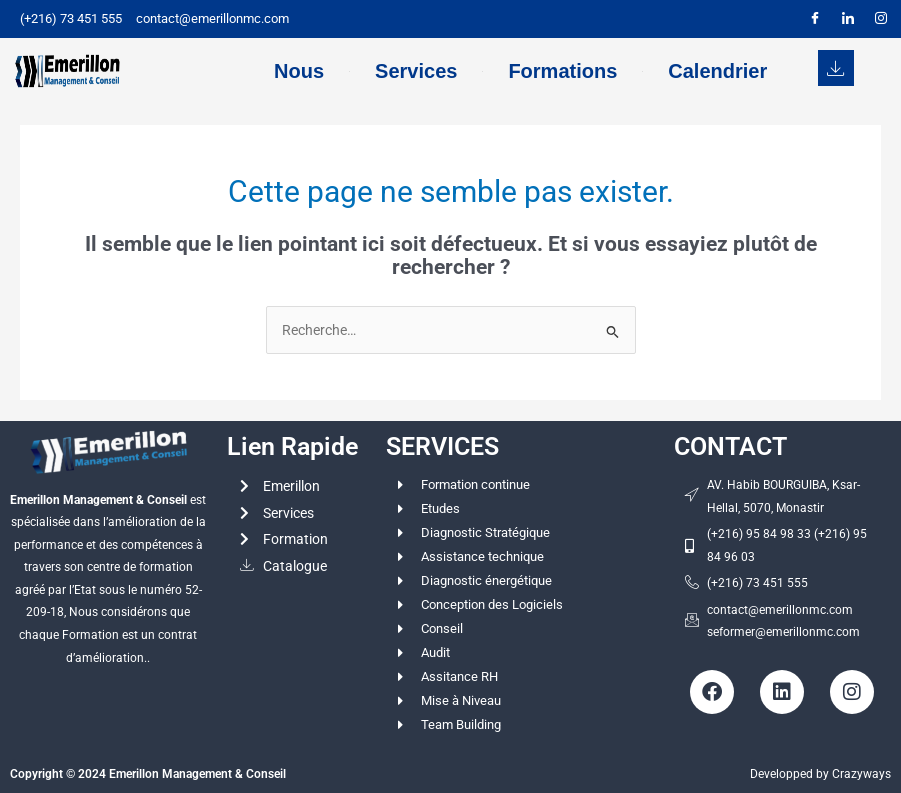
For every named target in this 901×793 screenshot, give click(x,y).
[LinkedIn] (848, 19)
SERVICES (442, 446)
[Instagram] (881, 19)
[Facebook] (815, 19)
